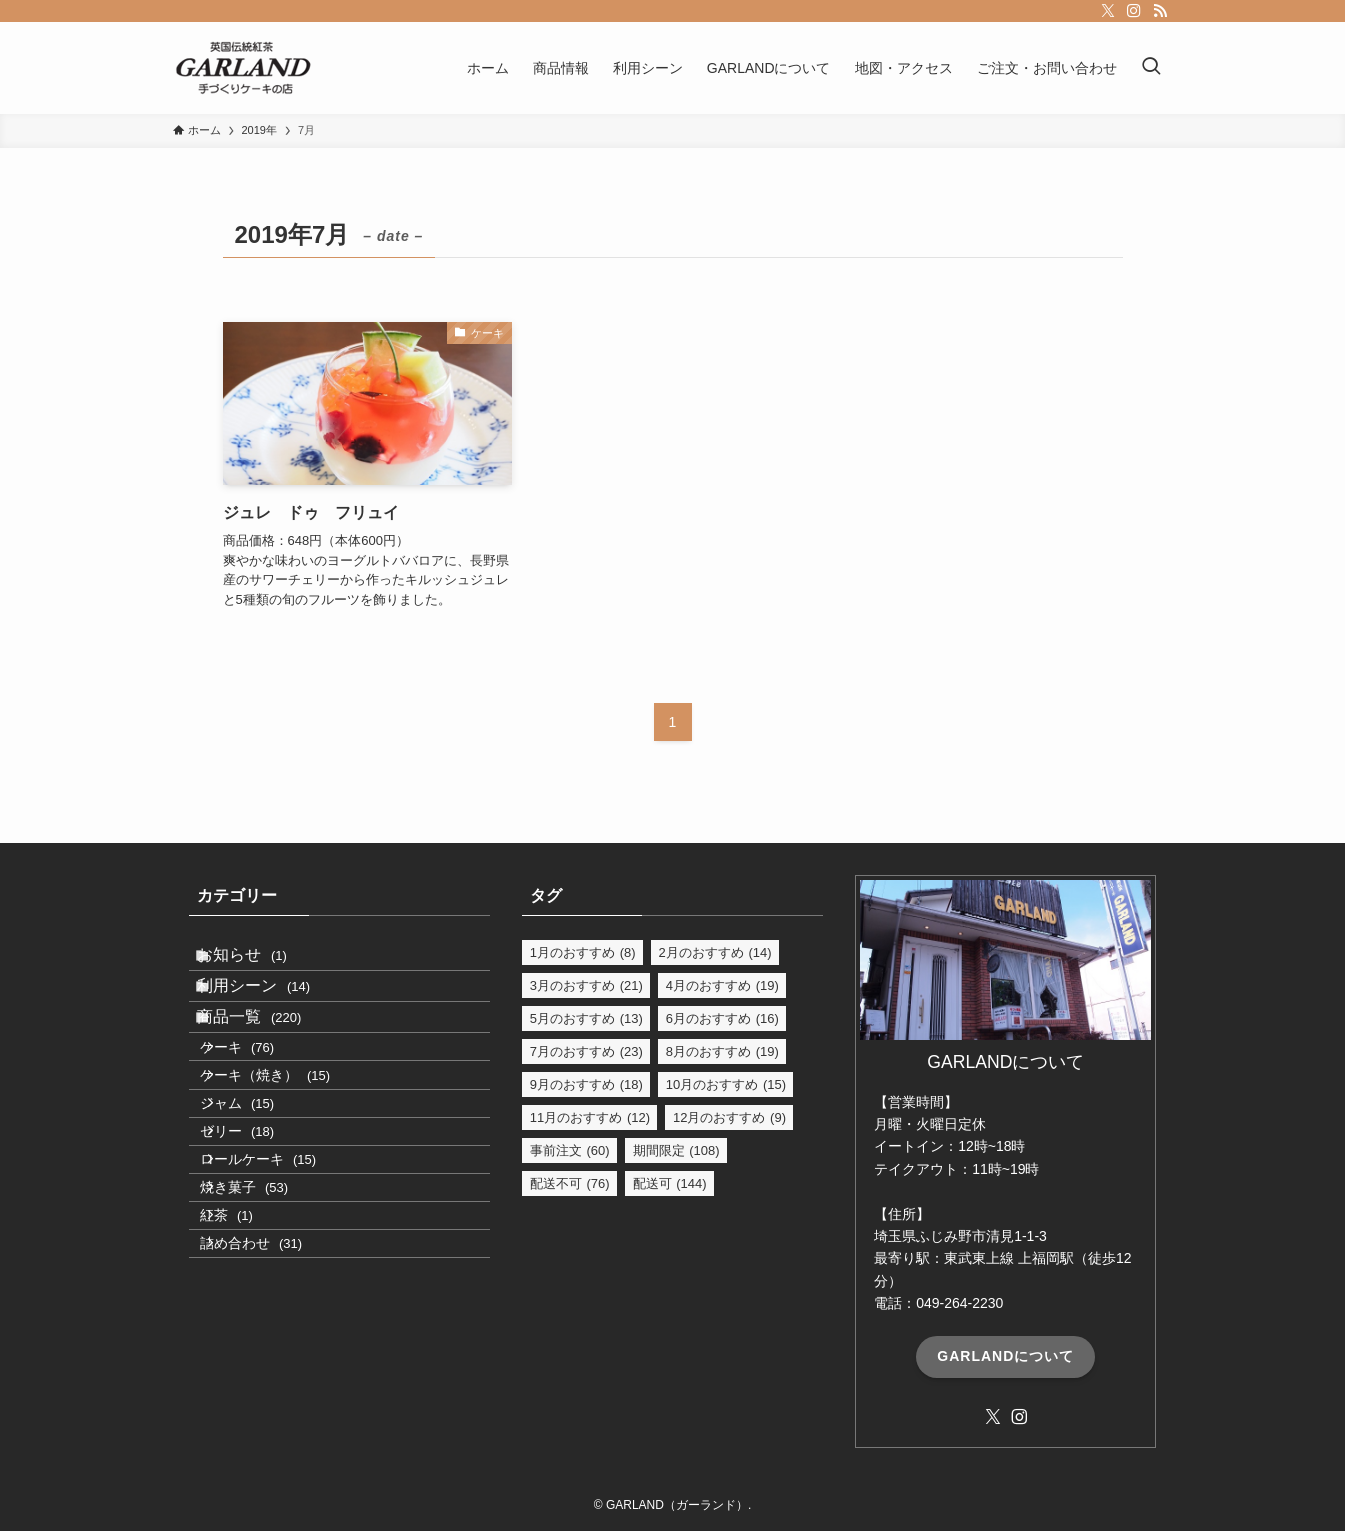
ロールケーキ (283, 1274)
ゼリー (262, 1232)
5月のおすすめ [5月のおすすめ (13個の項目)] (586, 1018)
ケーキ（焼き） (290, 1146)
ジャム (262, 1189)
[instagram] (1134, 11)
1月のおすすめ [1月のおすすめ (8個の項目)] (583, 952)
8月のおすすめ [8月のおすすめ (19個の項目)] (722, 1051)
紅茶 (251, 1360)
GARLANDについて (1005, 1356)
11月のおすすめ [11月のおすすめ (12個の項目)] (590, 1117)
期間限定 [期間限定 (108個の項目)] (676, 1150)
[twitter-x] (1108, 11)
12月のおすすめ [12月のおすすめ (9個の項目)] (729, 1117)
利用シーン (273, 1010)
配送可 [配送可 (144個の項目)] (670, 1183)
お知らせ (261, 962)
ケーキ (262, 1103)
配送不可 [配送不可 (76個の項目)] (570, 1183)
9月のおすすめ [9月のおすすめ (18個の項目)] (586, 1084)
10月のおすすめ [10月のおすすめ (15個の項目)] (726, 1084)
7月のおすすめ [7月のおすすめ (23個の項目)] (586, 1051)
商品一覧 (269, 1057)
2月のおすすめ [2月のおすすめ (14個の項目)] (715, 952)
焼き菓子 (269, 1317)
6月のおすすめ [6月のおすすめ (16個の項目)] (722, 1018)
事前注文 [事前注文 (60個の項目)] (570, 1150)
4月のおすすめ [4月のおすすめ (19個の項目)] (722, 985)
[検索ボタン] (1151, 68)
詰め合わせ (276, 1403)
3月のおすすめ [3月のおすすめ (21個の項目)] (586, 985)
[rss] (1160, 11)
